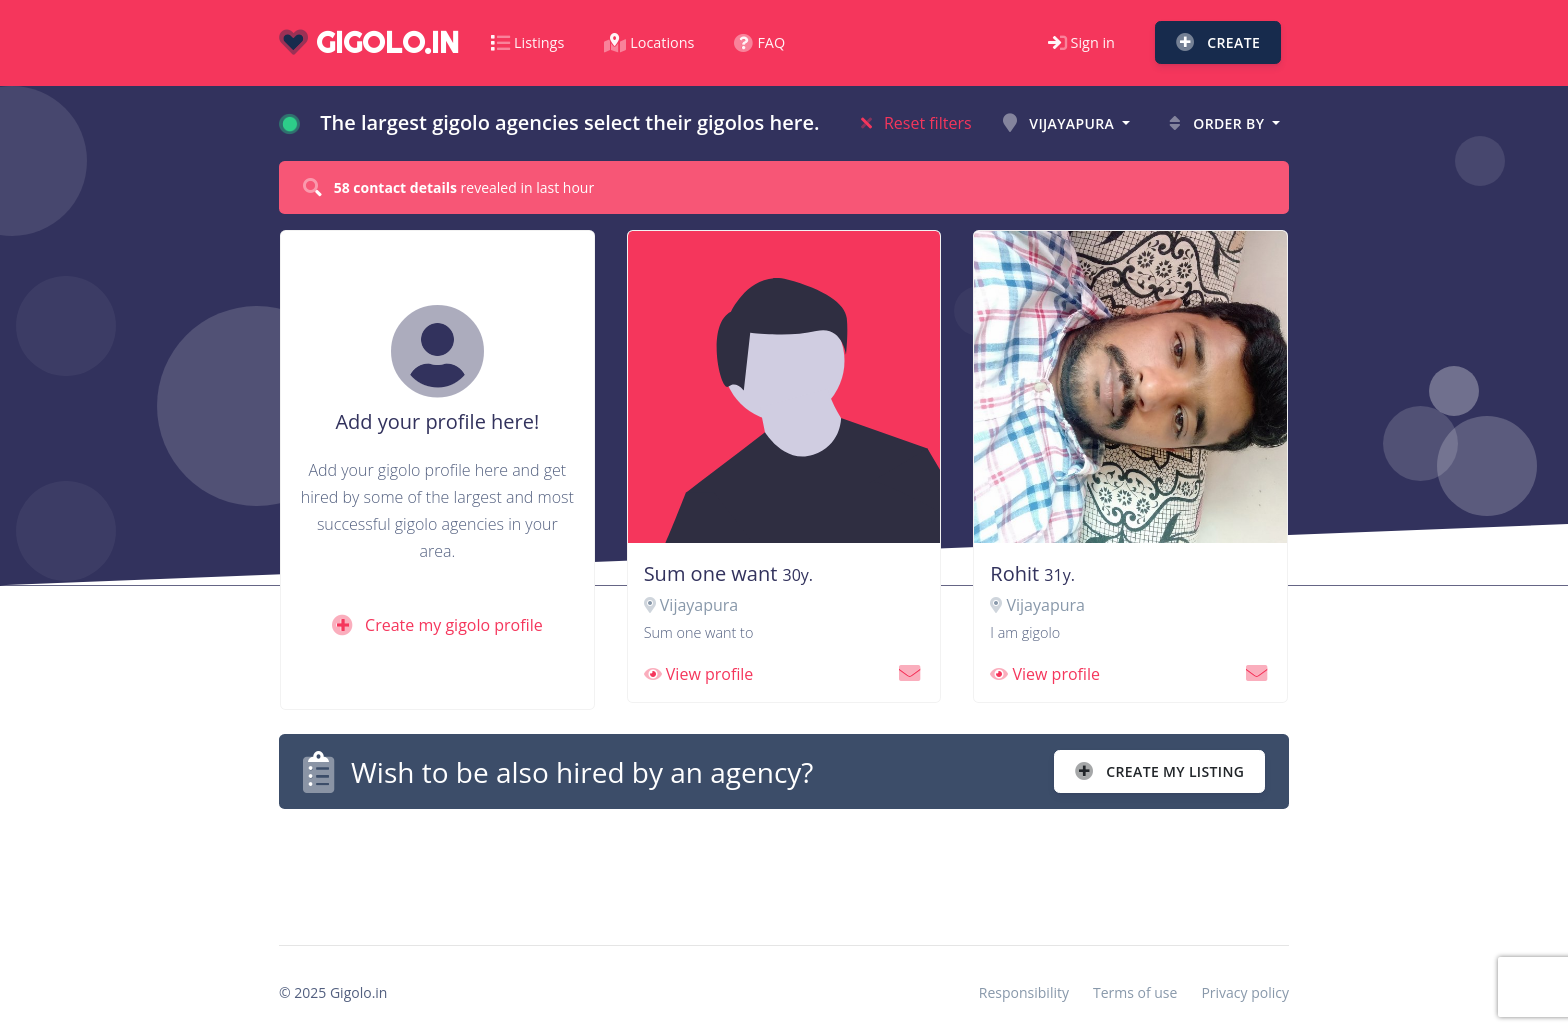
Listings (527, 42)
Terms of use (1135, 992)
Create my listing (1159, 771)
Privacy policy (1245, 992)
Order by (1218, 123)
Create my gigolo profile (437, 625)
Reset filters (916, 123)
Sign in (1081, 42)
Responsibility (1024, 992)
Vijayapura (1060, 123)
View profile (699, 674)
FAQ (759, 42)
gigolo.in (369, 42)
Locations (649, 42)
